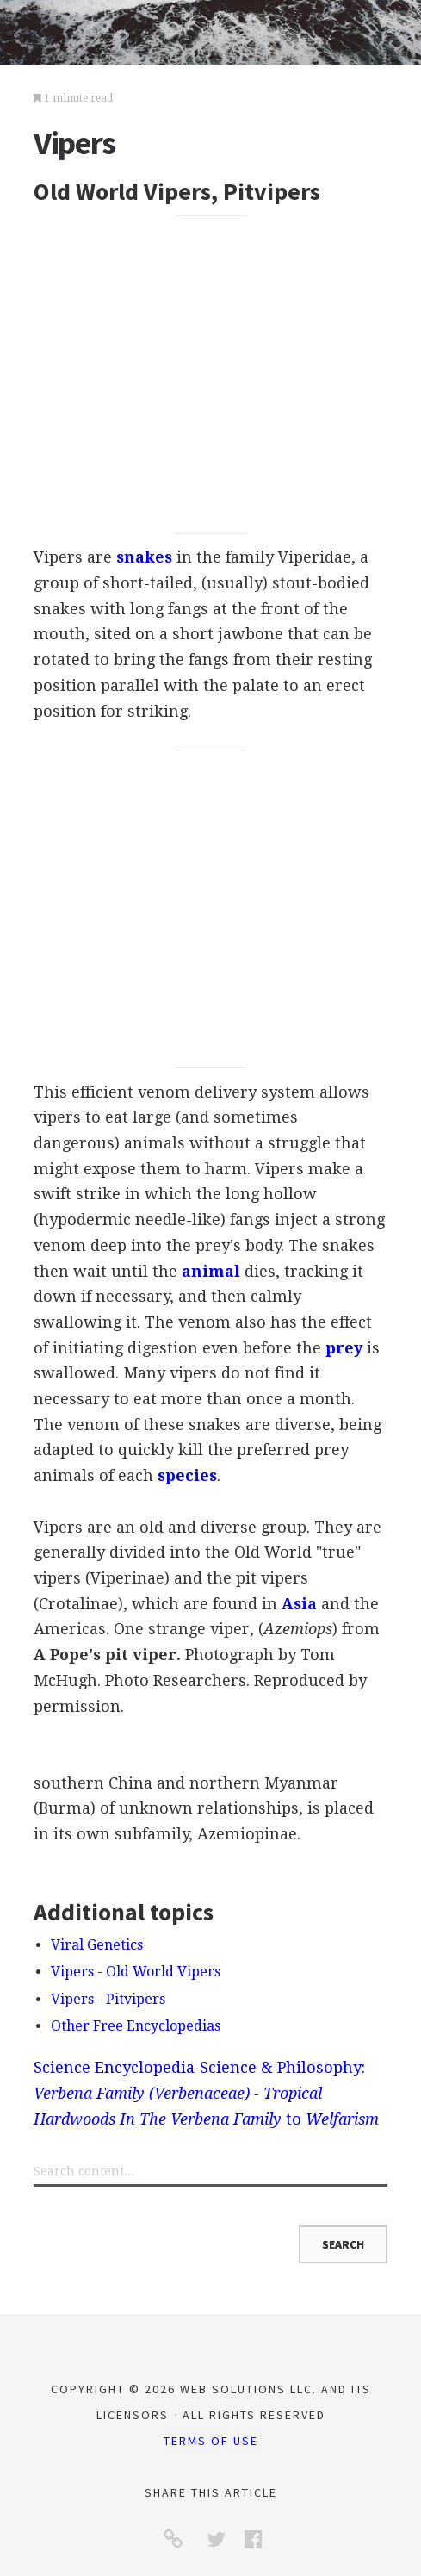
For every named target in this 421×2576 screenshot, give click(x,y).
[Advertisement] (210, 374)
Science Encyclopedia (114, 2067)
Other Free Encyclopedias (135, 2026)
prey (343, 1348)
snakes (144, 557)
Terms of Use (211, 2440)
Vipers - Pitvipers (108, 1999)
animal (211, 1271)
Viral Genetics (97, 1945)
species (187, 1475)
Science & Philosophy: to (206, 2092)
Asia (299, 1604)
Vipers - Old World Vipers (135, 1971)
